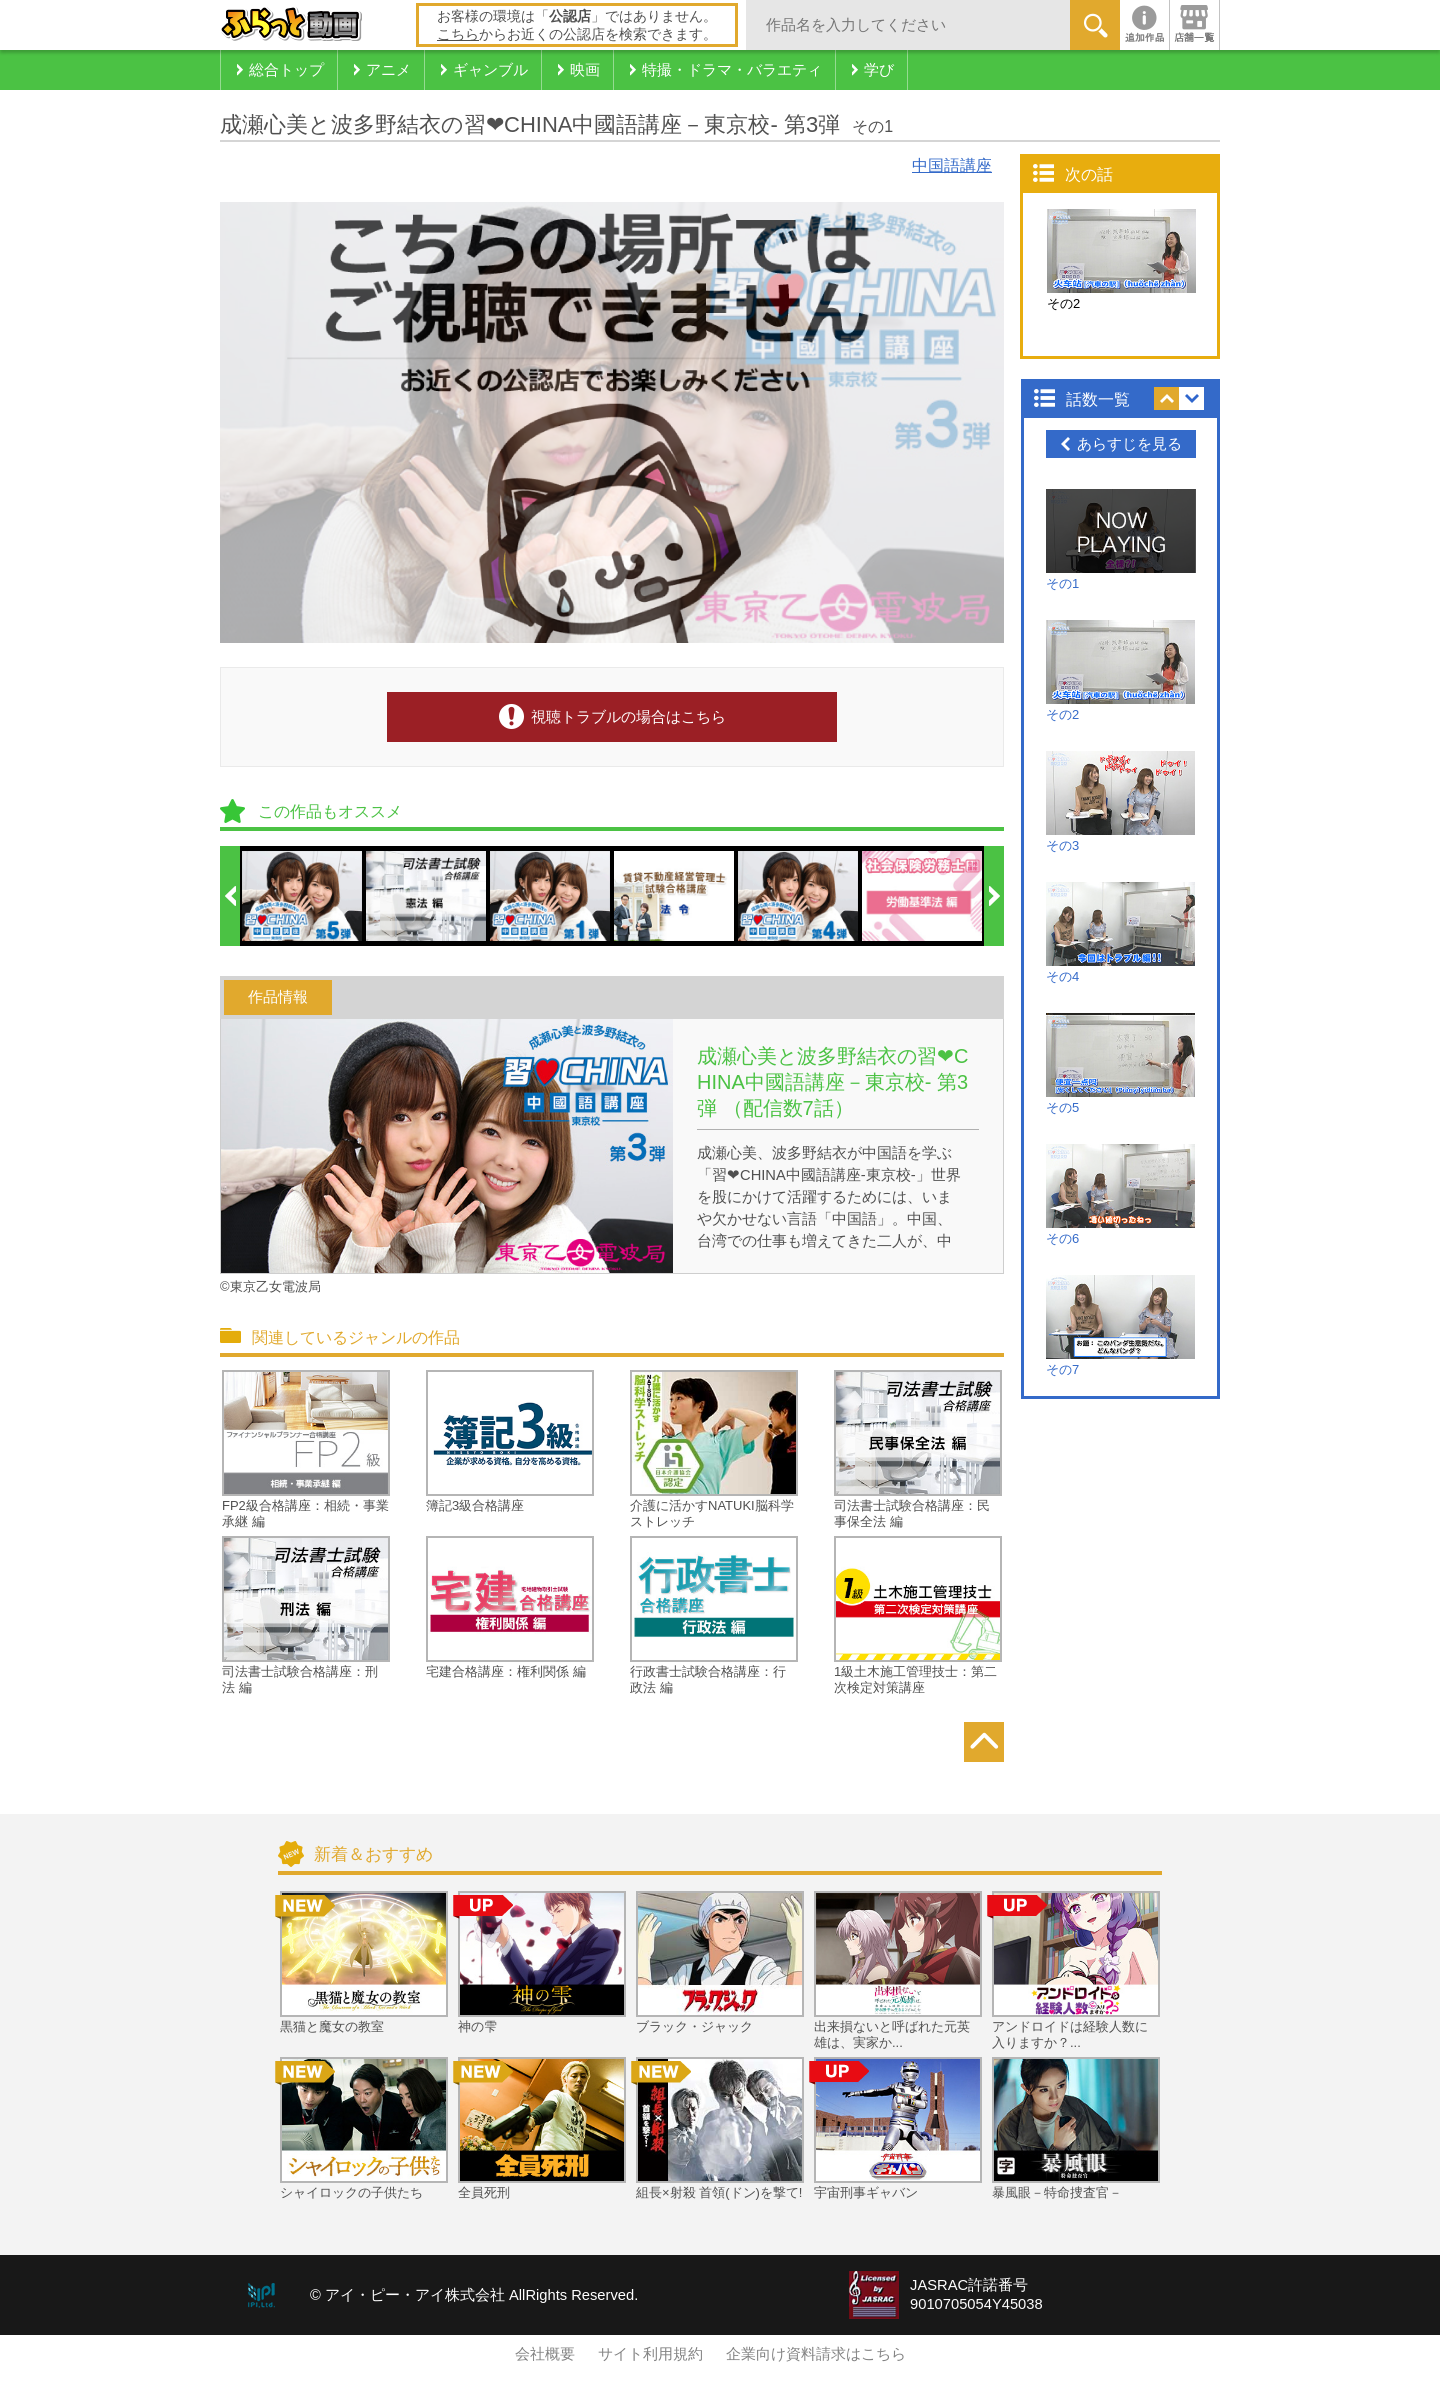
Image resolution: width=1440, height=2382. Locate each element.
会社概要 (545, 2354)
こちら (458, 34)
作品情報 (278, 997)
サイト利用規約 (650, 2354)
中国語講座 (952, 165)
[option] (303, 896)
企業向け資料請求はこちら (816, 2354)
